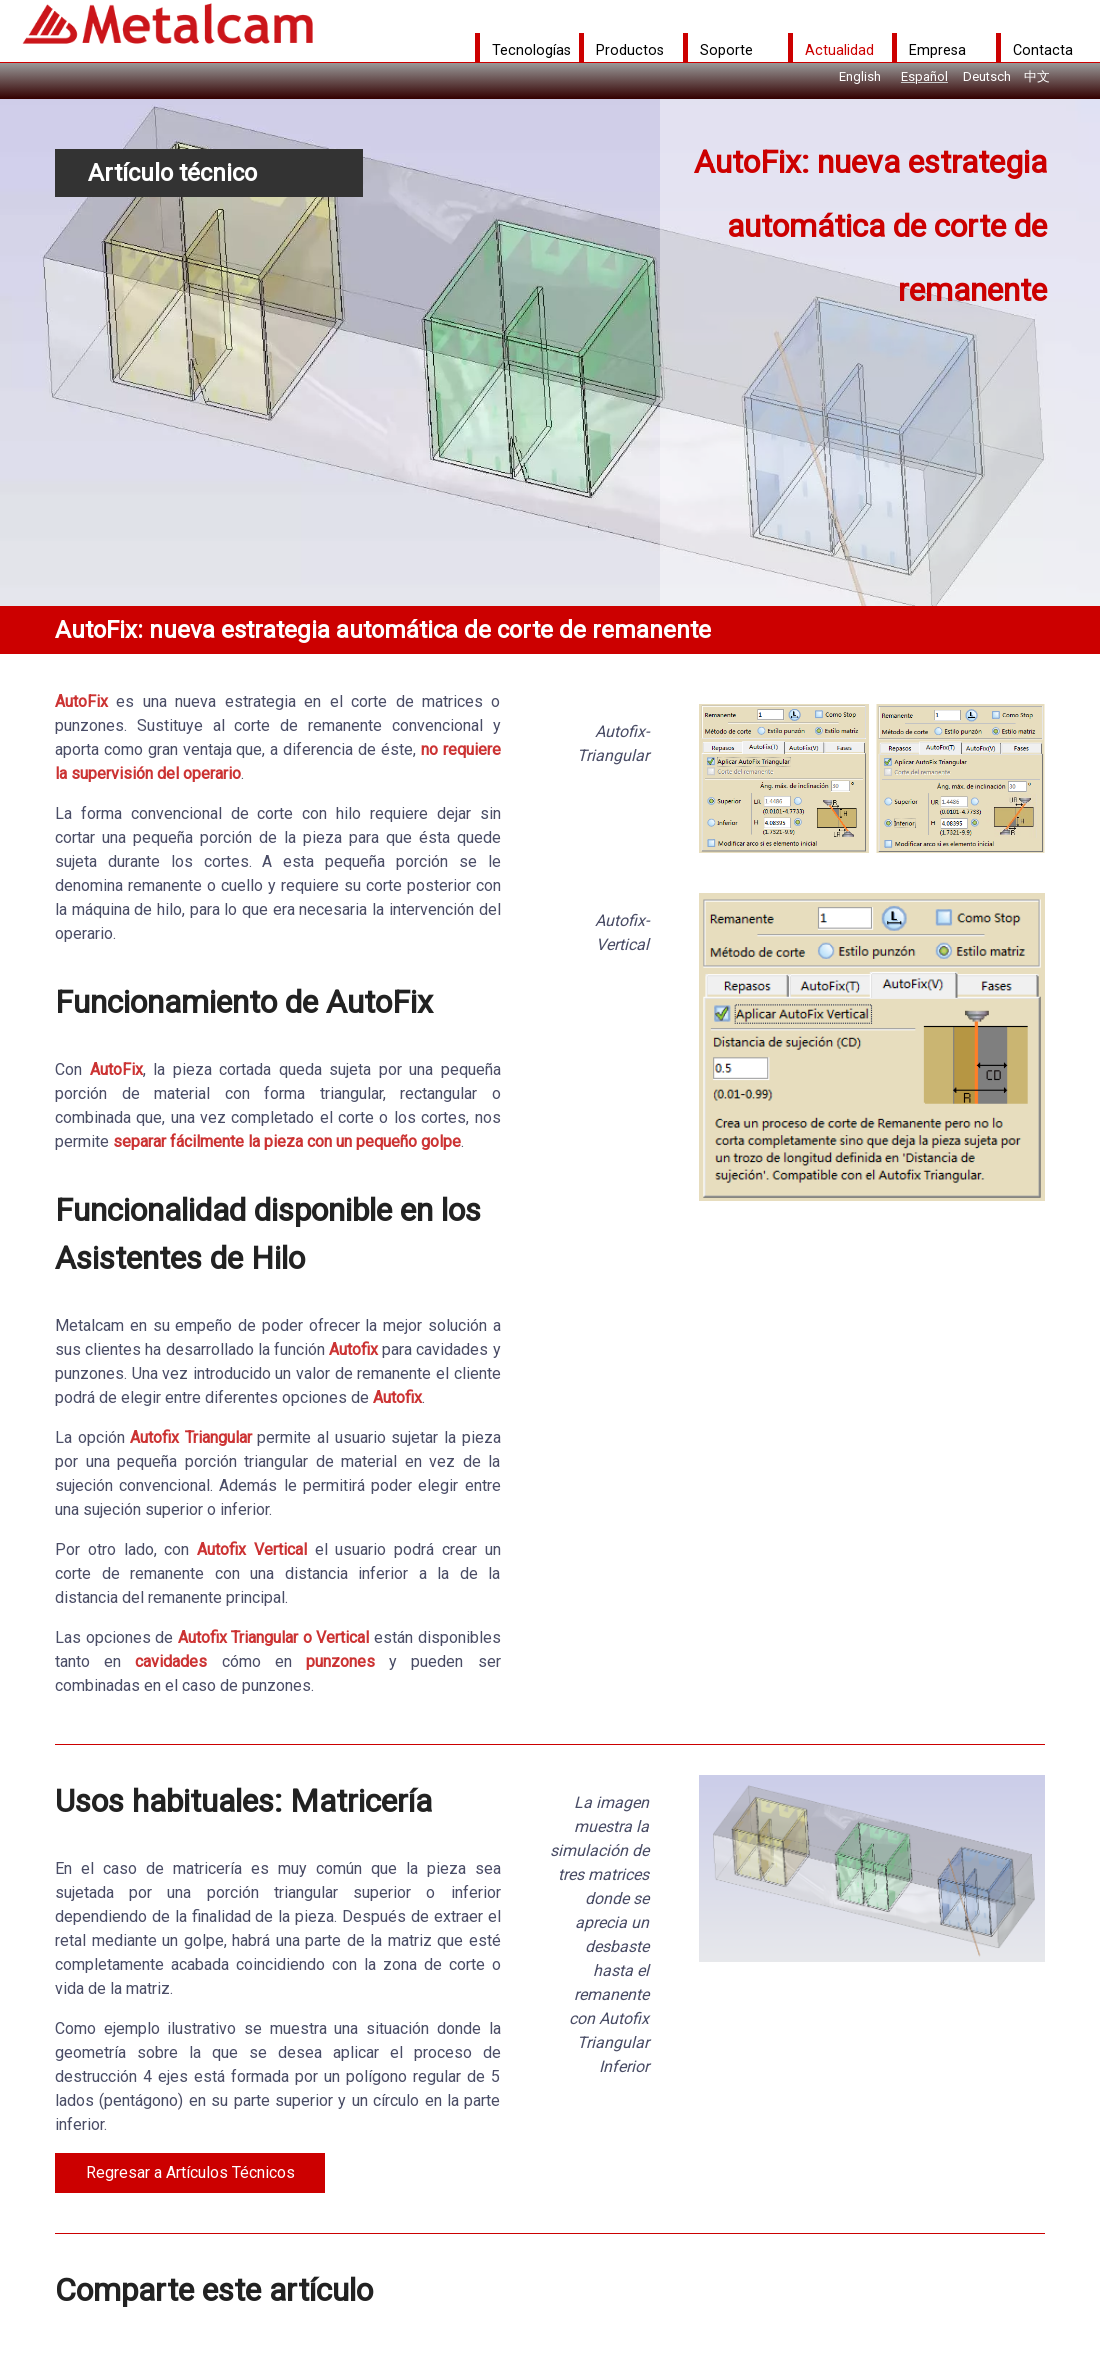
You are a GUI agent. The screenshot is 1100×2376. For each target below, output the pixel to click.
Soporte (726, 50)
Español (924, 76)
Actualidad (839, 50)
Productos (630, 50)
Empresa (937, 50)
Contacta (1043, 50)
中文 (1037, 76)
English (860, 76)
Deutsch (987, 76)
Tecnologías (531, 50)
